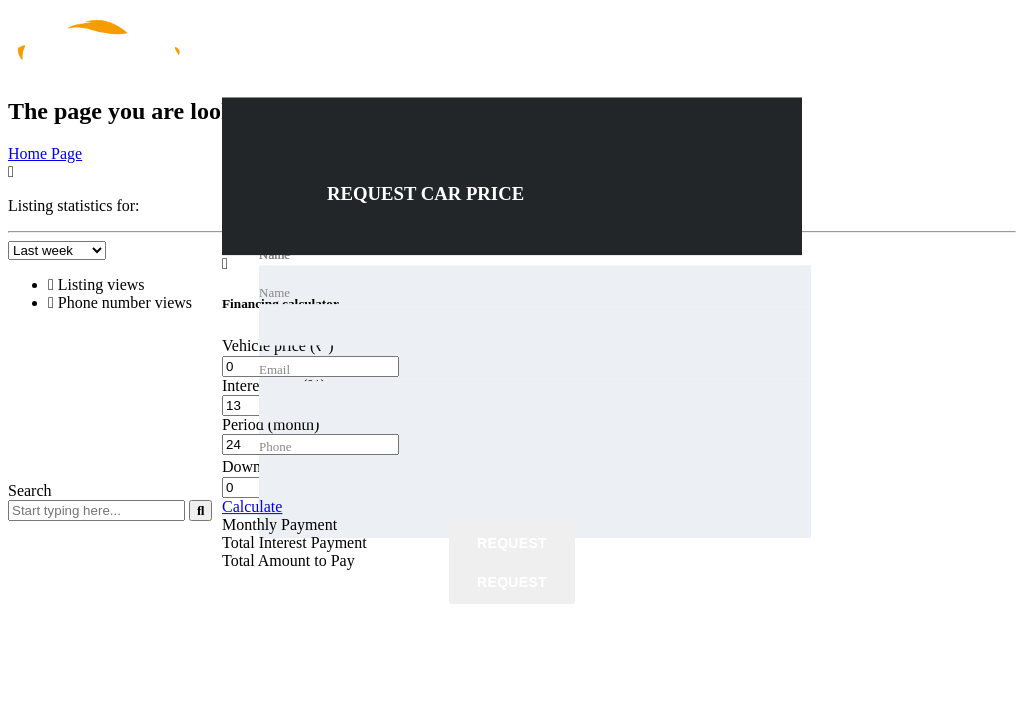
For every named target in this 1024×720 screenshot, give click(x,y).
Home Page (45, 153)
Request (512, 544)
